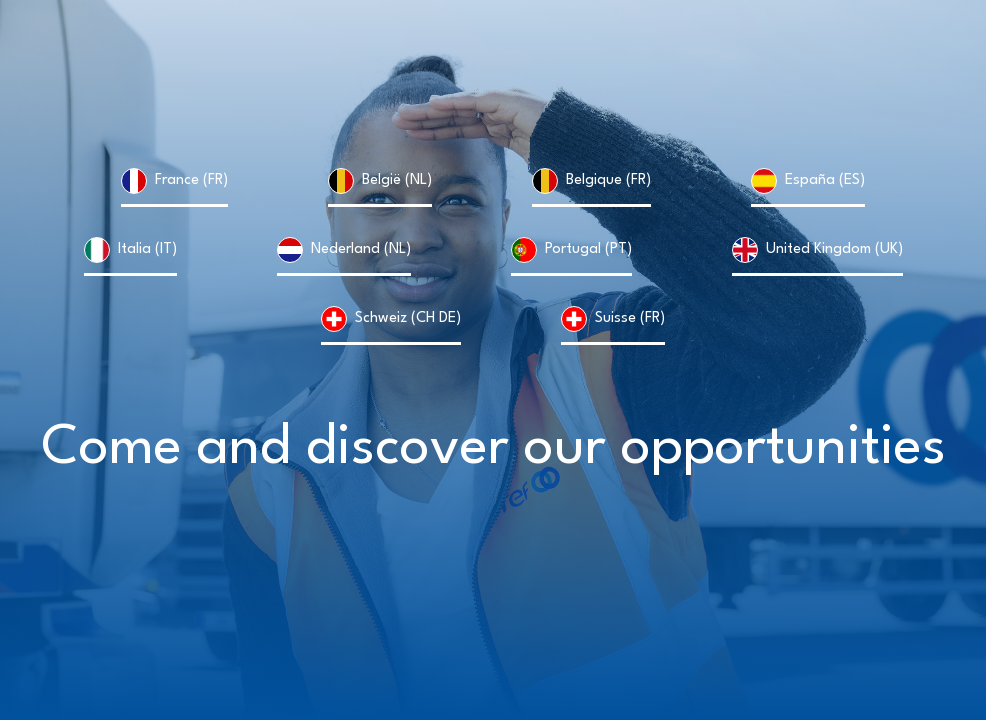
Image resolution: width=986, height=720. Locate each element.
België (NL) (397, 180)
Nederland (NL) (361, 249)
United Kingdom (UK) (834, 249)
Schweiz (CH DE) (408, 318)
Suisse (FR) (630, 318)
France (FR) (191, 180)
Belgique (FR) (608, 180)
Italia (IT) (147, 249)
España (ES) (825, 180)
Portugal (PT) (588, 249)
